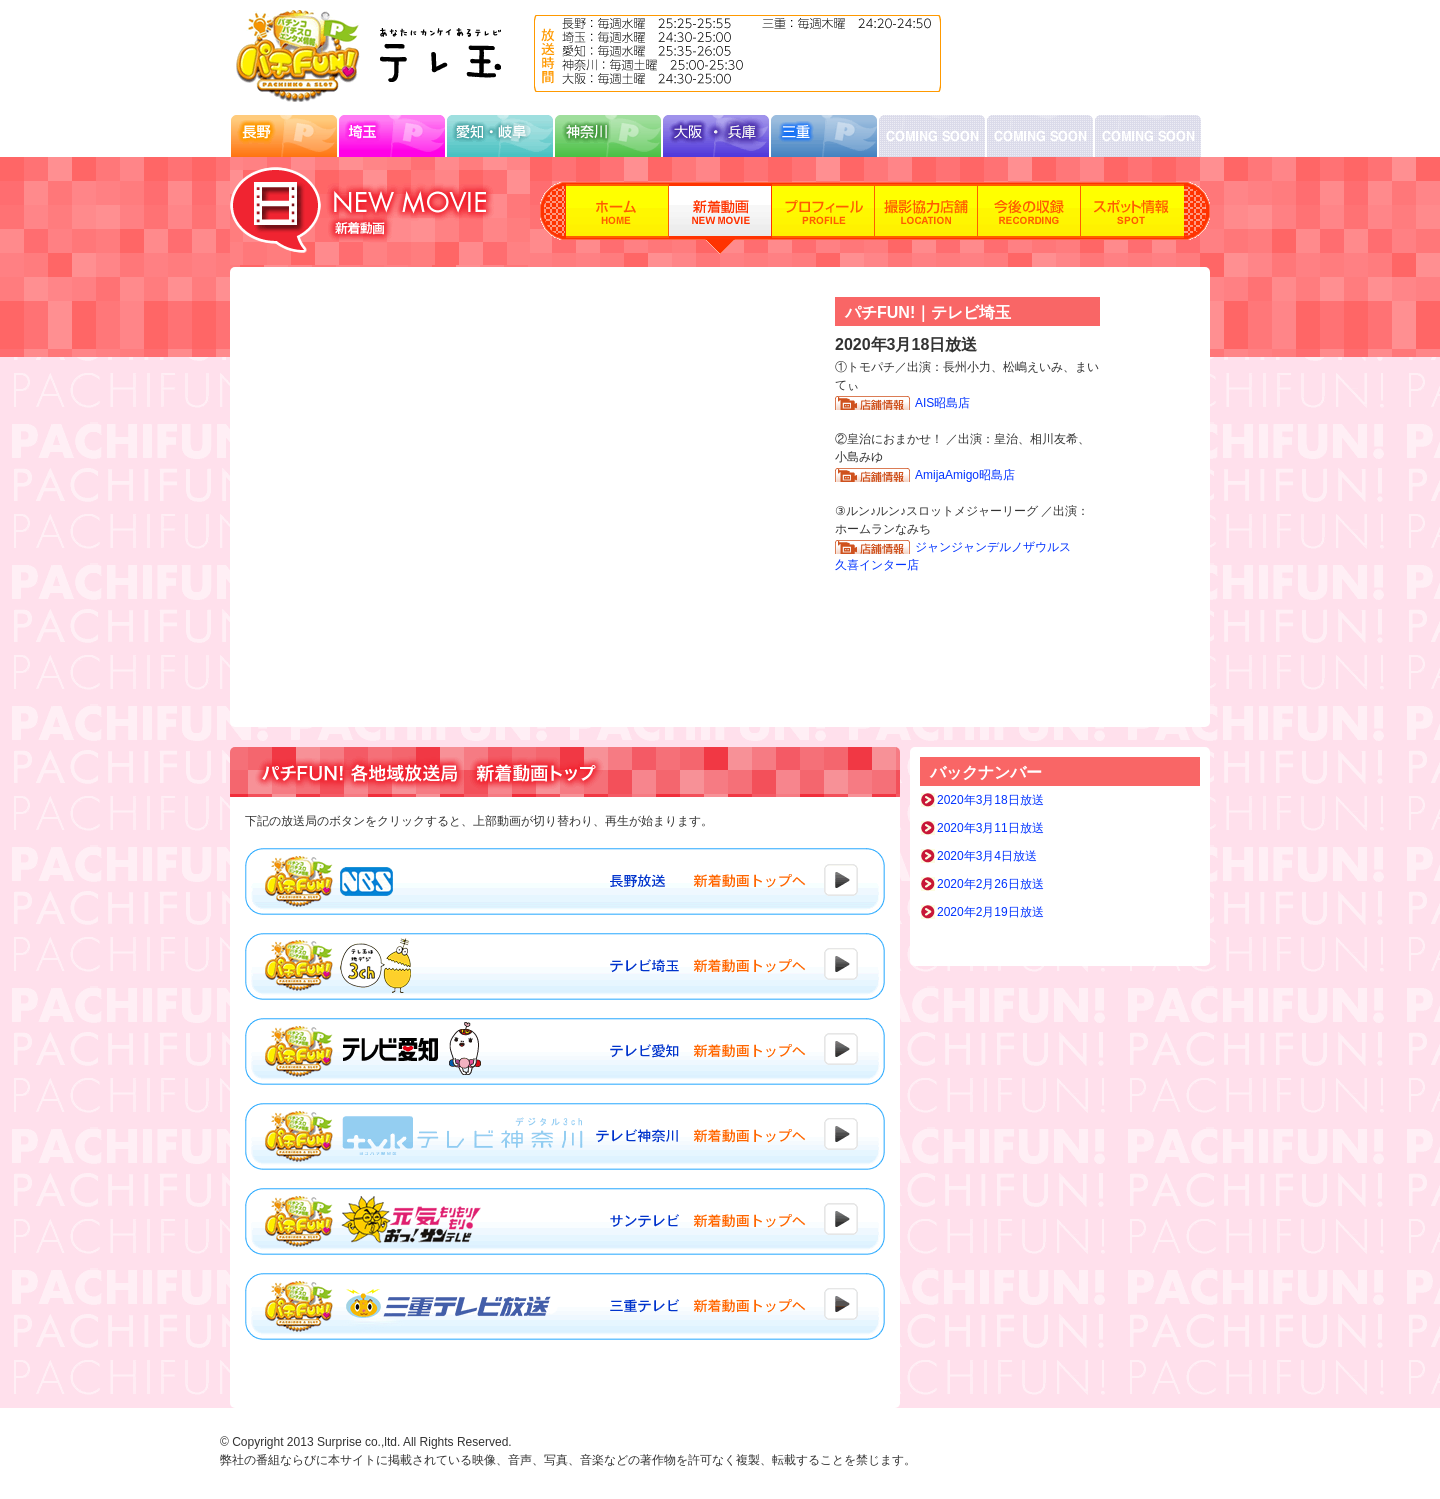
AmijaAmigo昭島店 (965, 475)
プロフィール (823, 218)
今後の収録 (1029, 218)
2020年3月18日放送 (990, 800)
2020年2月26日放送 (990, 884)
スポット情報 (1132, 218)
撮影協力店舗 (926, 218)
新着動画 (720, 218)
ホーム (617, 218)
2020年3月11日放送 (990, 828)
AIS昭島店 (942, 403)
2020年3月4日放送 (987, 856)
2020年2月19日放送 (990, 912)
